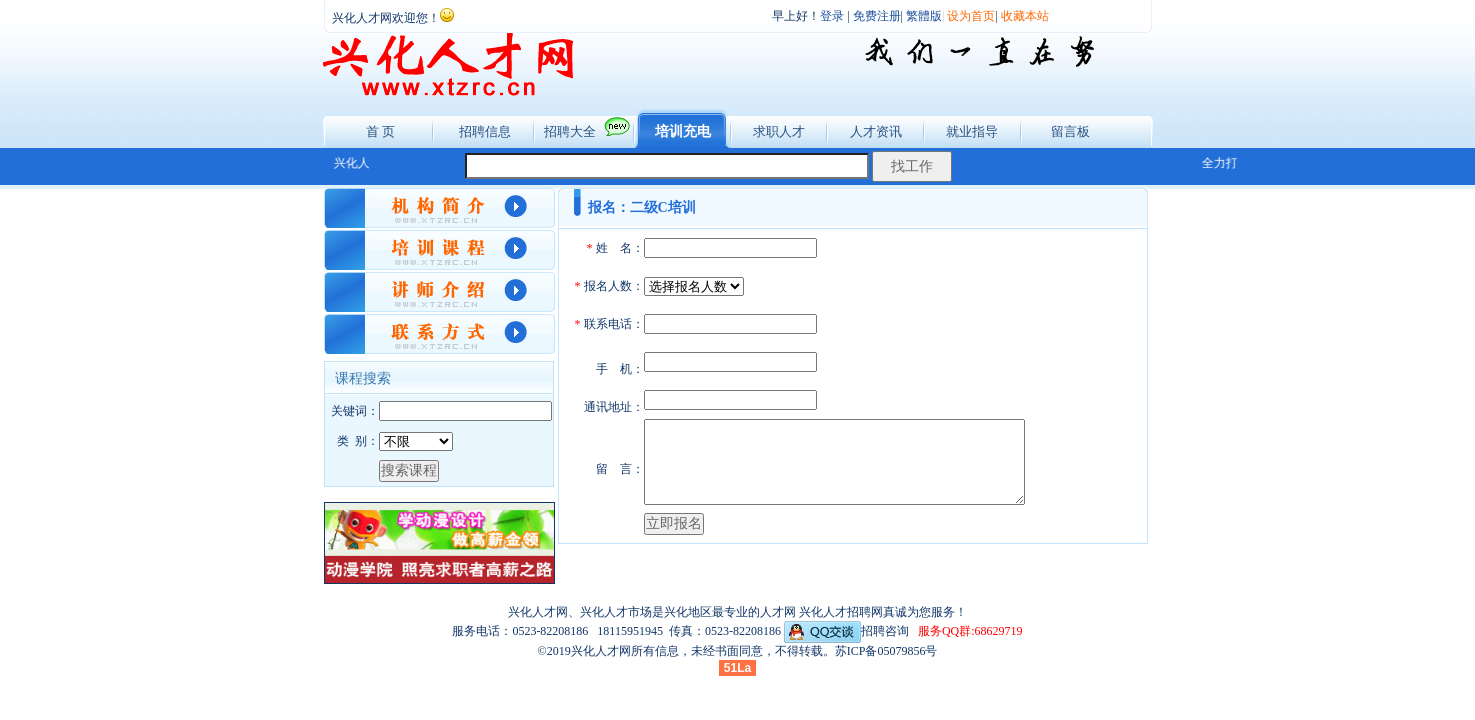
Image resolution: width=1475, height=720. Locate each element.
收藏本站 (1025, 16)
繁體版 (924, 16)
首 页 (380, 131)
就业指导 (972, 131)
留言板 (1070, 131)
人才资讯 (876, 131)
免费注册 (877, 16)
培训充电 (683, 131)
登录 (832, 16)
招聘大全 (570, 131)
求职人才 (779, 131)
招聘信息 (485, 131)
